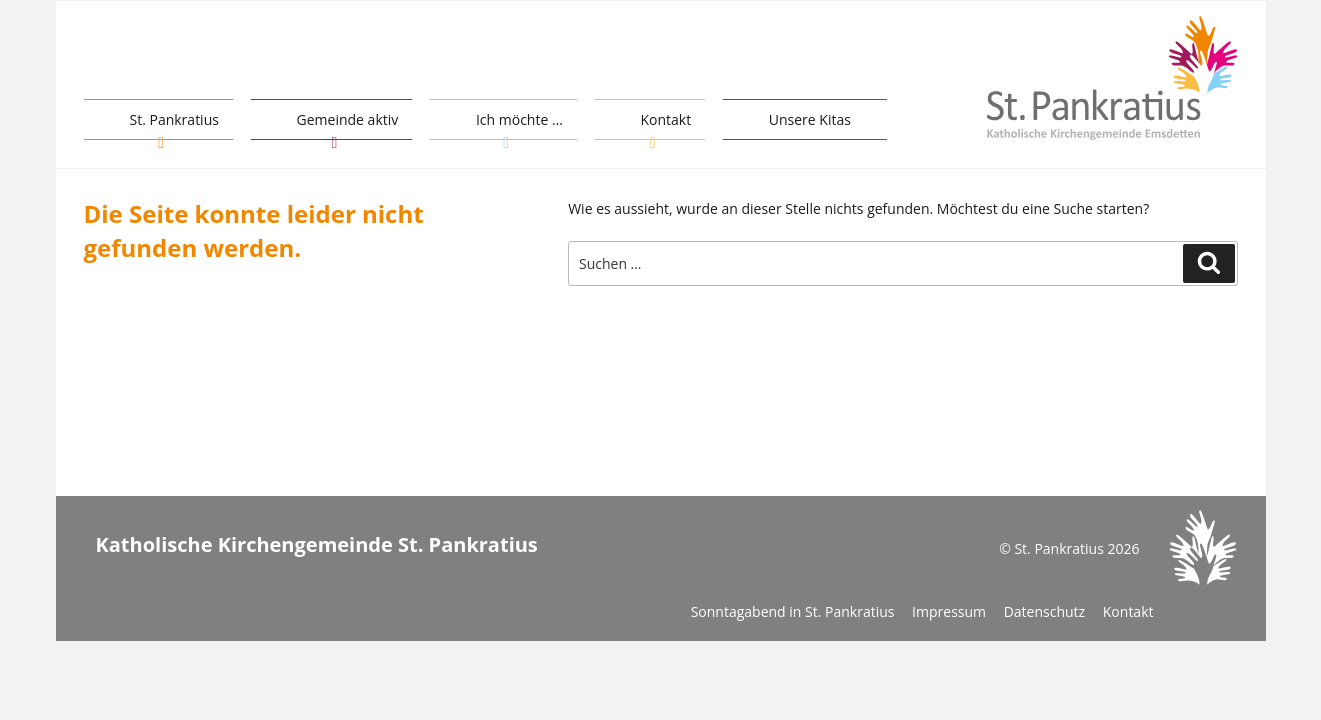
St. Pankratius (174, 119)
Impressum (949, 611)
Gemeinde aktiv (348, 119)
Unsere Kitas (810, 119)
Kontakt (665, 119)
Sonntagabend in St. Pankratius (793, 611)
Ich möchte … (519, 119)
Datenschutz (1044, 611)
